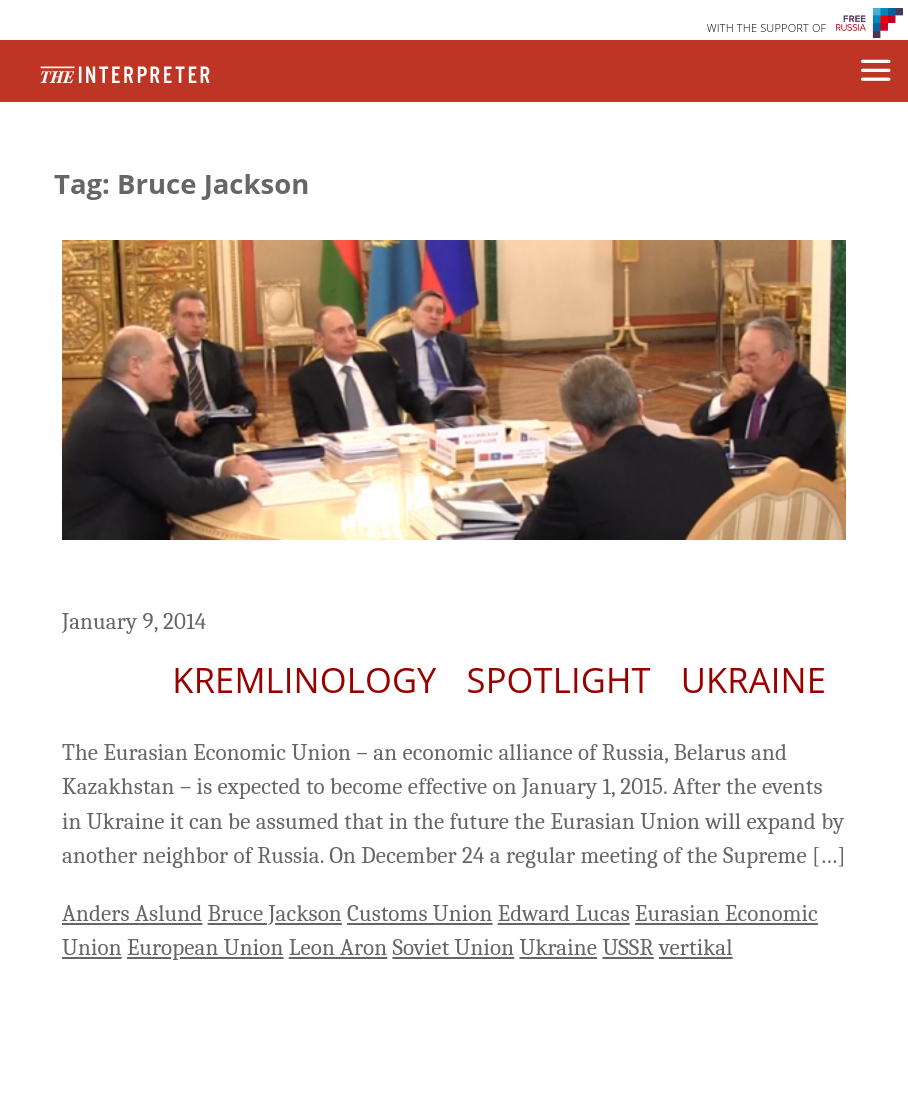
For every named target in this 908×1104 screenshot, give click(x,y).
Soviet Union (453, 947)
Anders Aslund (132, 913)
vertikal (696, 947)
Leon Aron (338, 947)
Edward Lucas (564, 913)
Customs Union (419, 913)
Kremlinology (304, 679)
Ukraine (753, 679)
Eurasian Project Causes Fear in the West (426, 576)
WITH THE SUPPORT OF (767, 27)
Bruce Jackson (275, 913)
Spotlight (559, 679)
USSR (627, 947)
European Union (205, 947)
